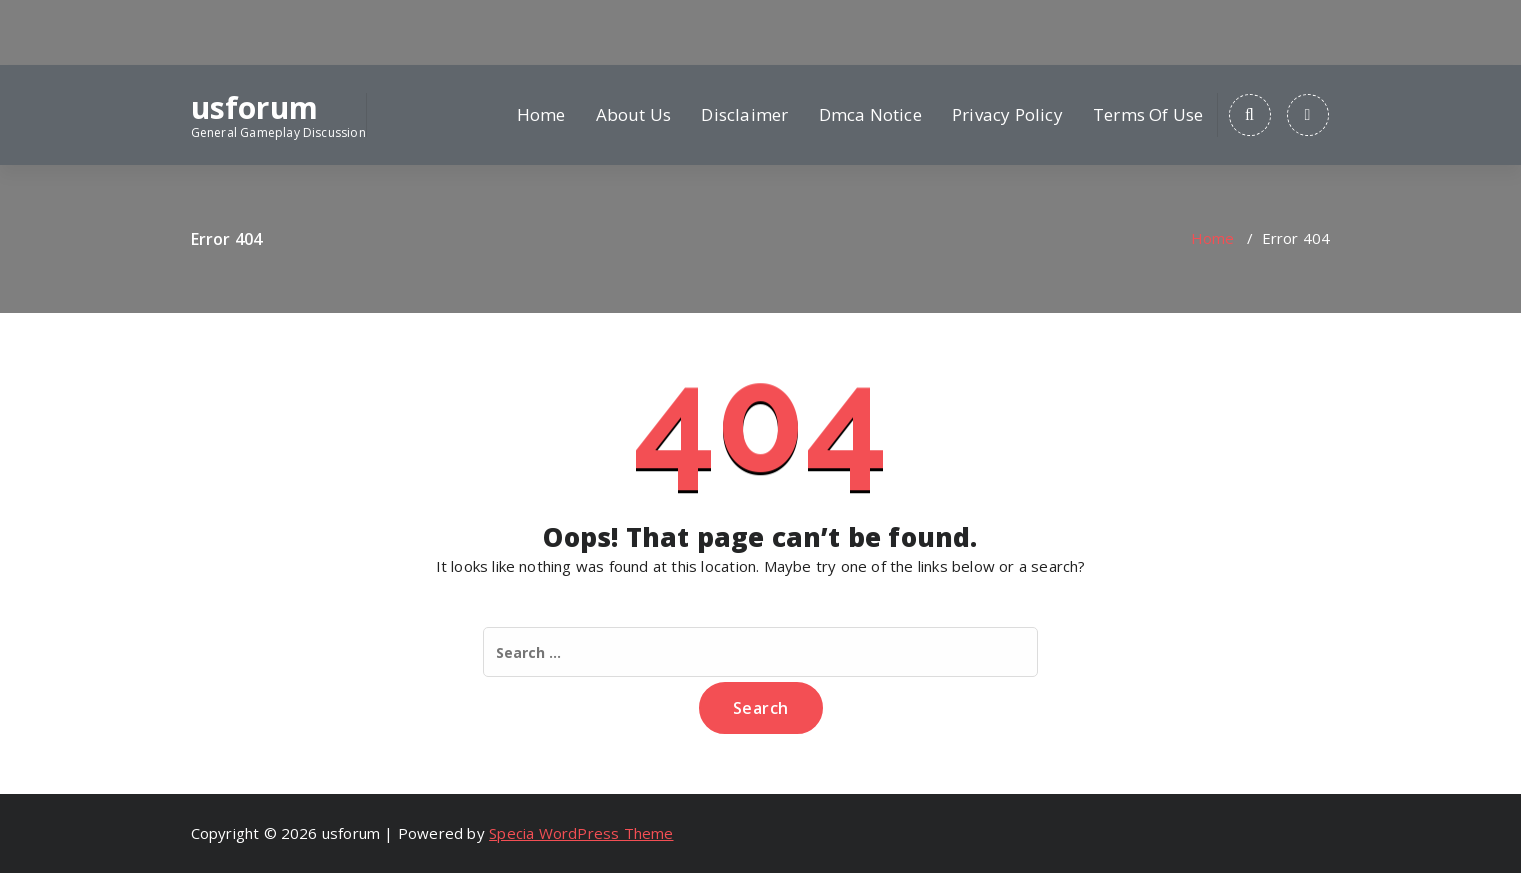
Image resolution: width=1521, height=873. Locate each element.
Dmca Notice (870, 114)
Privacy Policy (1007, 114)
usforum (254, 108)
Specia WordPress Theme (581, 833)
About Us (634, 114)
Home (541, 114)
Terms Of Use (1148, 114)
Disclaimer (744, 114)
